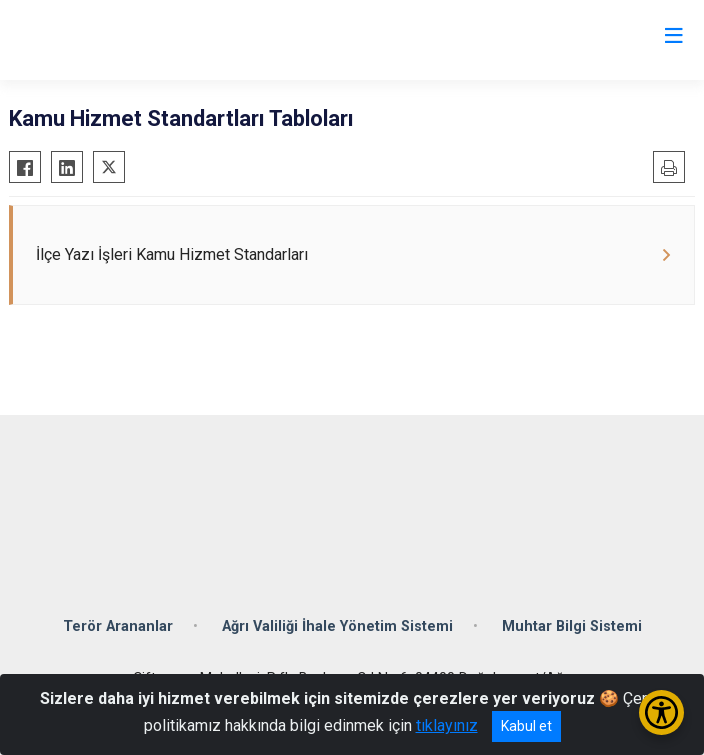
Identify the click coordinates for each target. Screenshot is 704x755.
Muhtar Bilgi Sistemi (572, 626)
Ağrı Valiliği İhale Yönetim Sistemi (337, 626)
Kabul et (526, 726)
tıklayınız (447, 725)
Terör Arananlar (118, 626)
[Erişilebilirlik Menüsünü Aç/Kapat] (661, 712)
